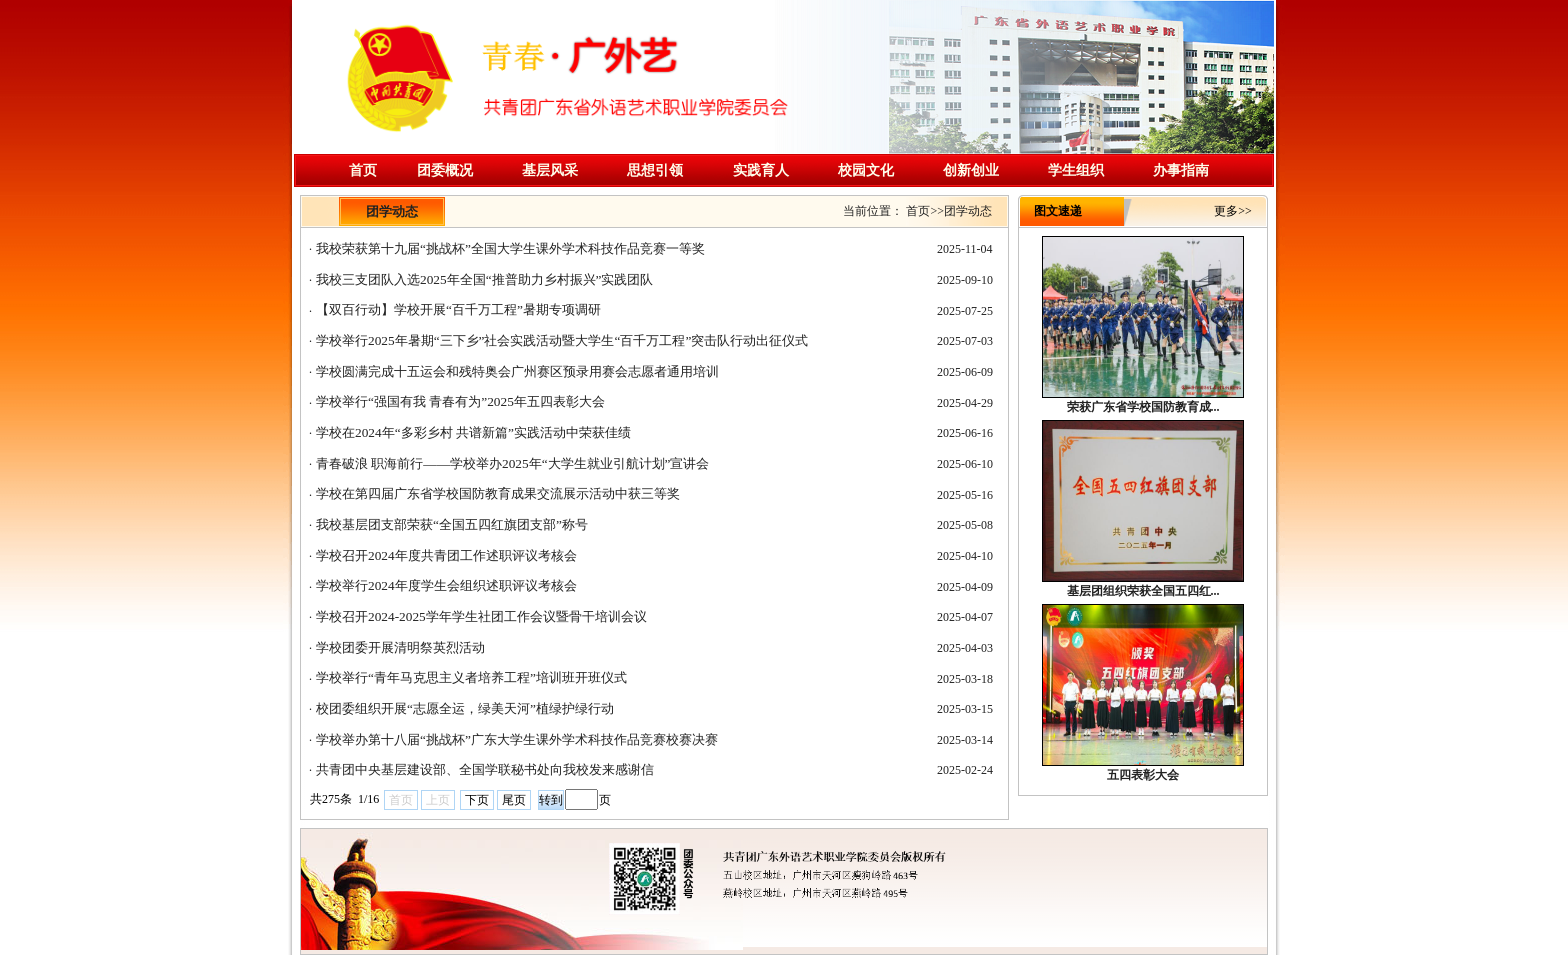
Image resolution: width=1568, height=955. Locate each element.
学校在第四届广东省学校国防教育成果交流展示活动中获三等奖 (498, 493)
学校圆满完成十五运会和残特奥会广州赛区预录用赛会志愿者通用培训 (517, 371)
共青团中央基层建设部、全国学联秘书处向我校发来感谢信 (485, 769)
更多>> (1233, 211)
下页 (477, 800)
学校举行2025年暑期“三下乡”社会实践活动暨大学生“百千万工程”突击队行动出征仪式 (562, 340)
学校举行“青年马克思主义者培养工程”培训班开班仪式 (471, 677)
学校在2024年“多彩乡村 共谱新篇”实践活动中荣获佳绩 (473, 432)
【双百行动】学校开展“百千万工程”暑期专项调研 (458, 309)
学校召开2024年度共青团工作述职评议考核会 (446, 555)
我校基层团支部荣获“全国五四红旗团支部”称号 (452, 524)
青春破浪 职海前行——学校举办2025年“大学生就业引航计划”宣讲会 (512, 463)
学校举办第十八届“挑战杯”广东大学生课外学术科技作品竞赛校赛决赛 (517, 739)
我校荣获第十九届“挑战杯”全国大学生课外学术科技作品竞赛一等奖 (510, 248)
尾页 (514, 800)
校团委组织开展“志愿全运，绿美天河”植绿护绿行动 (465, 708)
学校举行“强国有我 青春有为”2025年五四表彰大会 (460, 401)
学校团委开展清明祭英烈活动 (400, 647)
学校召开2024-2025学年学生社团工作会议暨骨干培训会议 (481, 616)
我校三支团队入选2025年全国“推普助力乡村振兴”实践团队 (485, 279)
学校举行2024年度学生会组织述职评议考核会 (446, 585)
